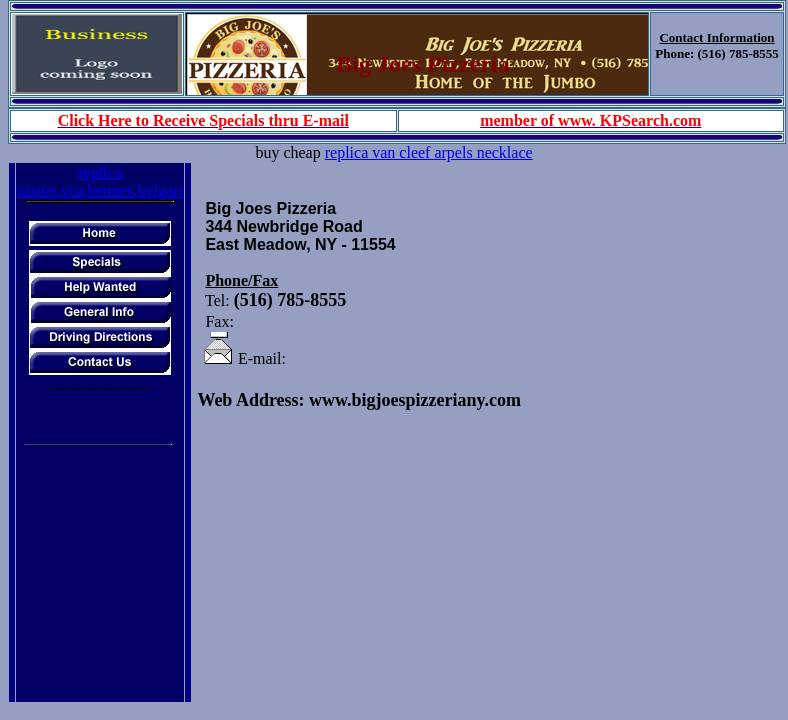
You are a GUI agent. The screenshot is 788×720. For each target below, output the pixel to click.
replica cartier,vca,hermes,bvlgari (100, 181)
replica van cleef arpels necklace (429, 152)
